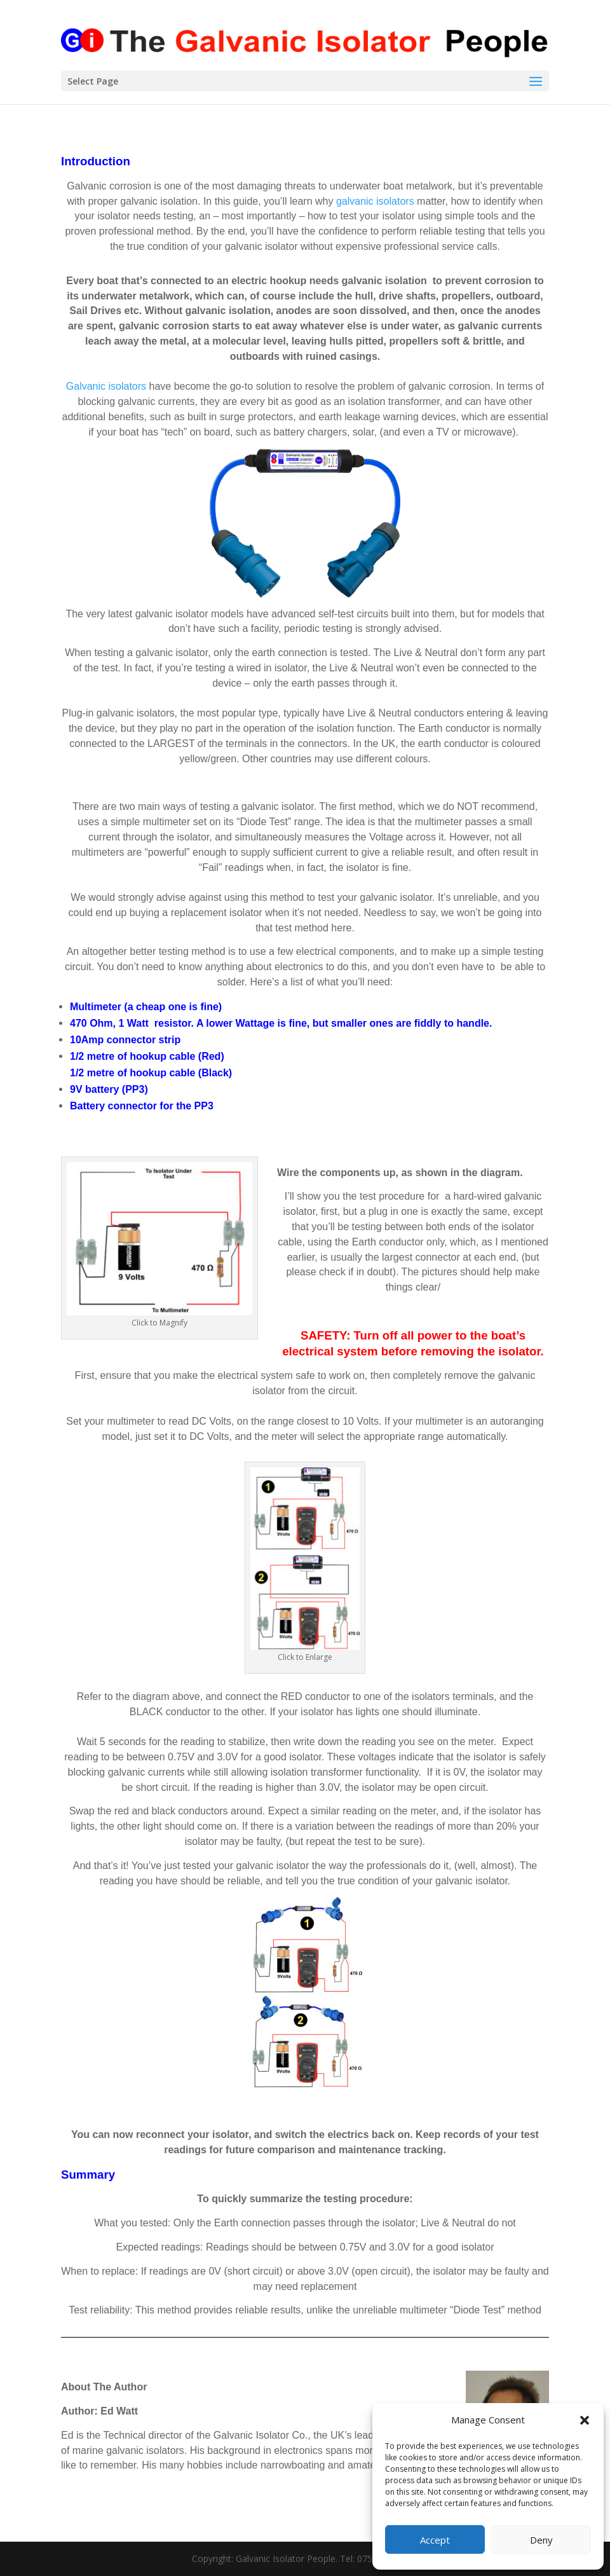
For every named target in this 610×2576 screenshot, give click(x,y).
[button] (584, 2420)
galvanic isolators (375, 201)
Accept (435, 2539)
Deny (541, 2539)
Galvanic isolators (106, 386)
